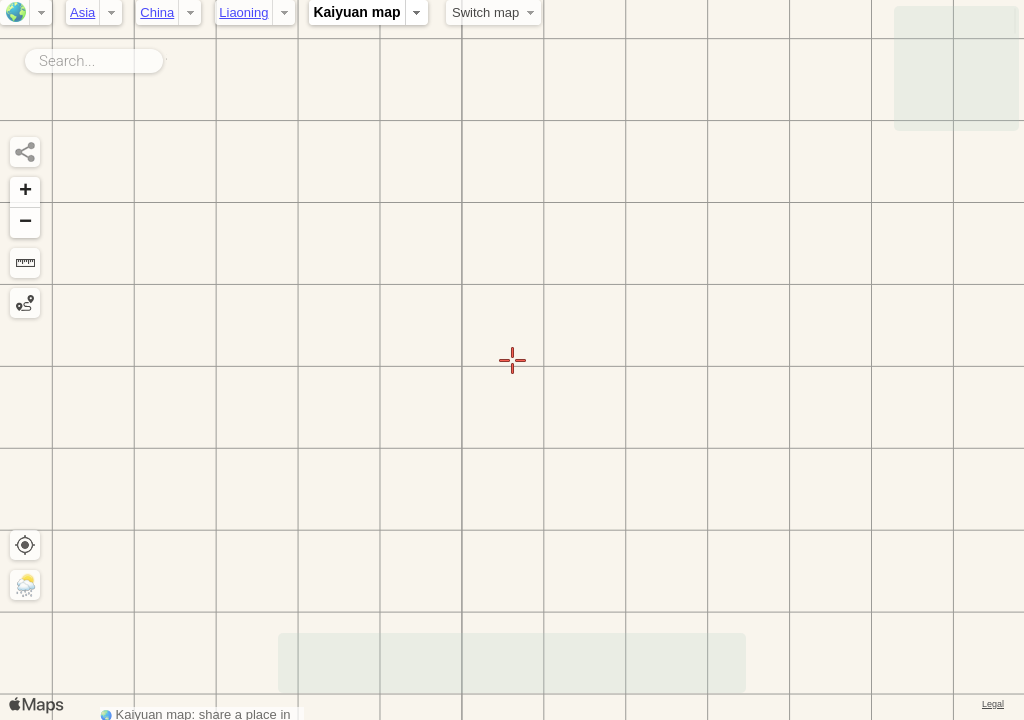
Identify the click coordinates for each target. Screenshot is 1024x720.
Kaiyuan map (356, 12)
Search (166, 57)
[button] (25, 192)
